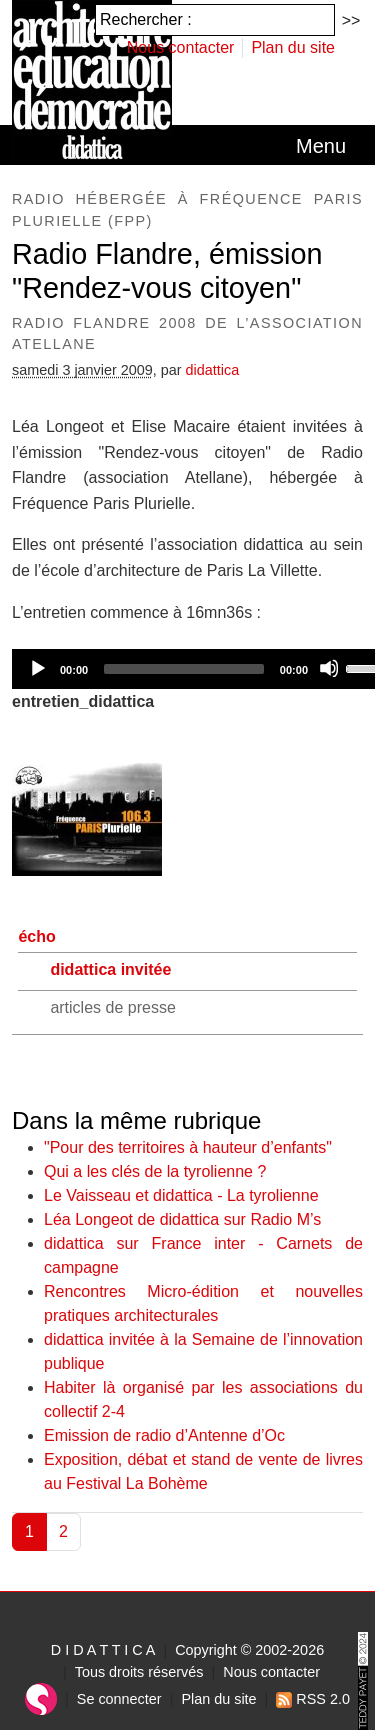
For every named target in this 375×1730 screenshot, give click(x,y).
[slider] (184, 669)
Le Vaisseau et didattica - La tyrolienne (181, 1195)
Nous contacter (181, 47)
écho (36, 936)
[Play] (37, 668)
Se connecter (119, 1699)
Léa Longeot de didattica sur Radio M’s (182, 1219)
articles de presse (112, 1007)
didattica (213, 370)
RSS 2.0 (313, 1699)
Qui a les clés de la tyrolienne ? (155, 1171)
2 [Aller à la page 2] (63, 1531)
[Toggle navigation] (321, 146)
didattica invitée (110, 969)
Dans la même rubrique (136, 1120)
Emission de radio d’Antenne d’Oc (164, 1435)
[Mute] (329, 668)
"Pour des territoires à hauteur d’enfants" (188, 1147)
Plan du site (293, 47)
